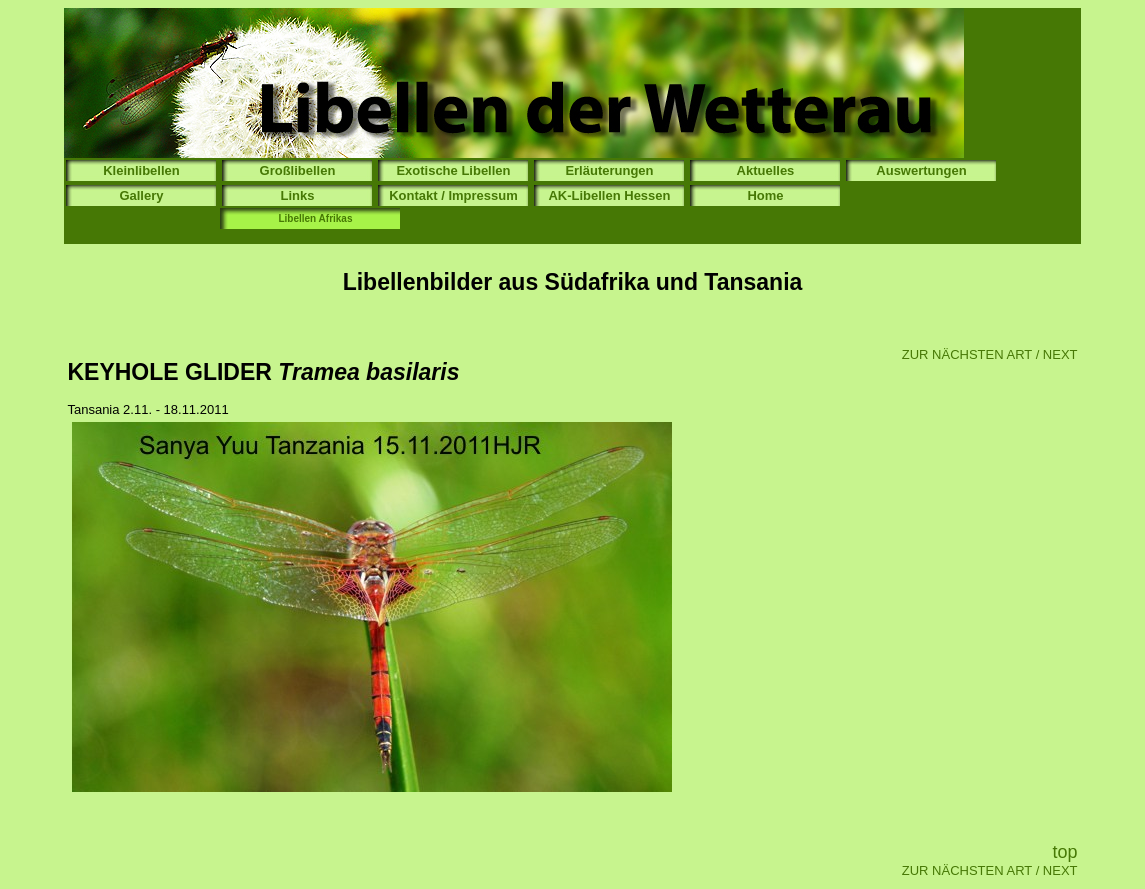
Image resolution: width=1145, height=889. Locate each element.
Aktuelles (766, 170)
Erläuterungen (609, 170)
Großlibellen (298, 170)
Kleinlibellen (141, 170)
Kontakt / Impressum (453, 195)
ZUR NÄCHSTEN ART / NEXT (990, 354)
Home (765, 195)
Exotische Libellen (453, 170)
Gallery (141, 195)
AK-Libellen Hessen (609, 195)
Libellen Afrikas (315, 218)
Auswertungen (921, 170)
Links (297, 195)
